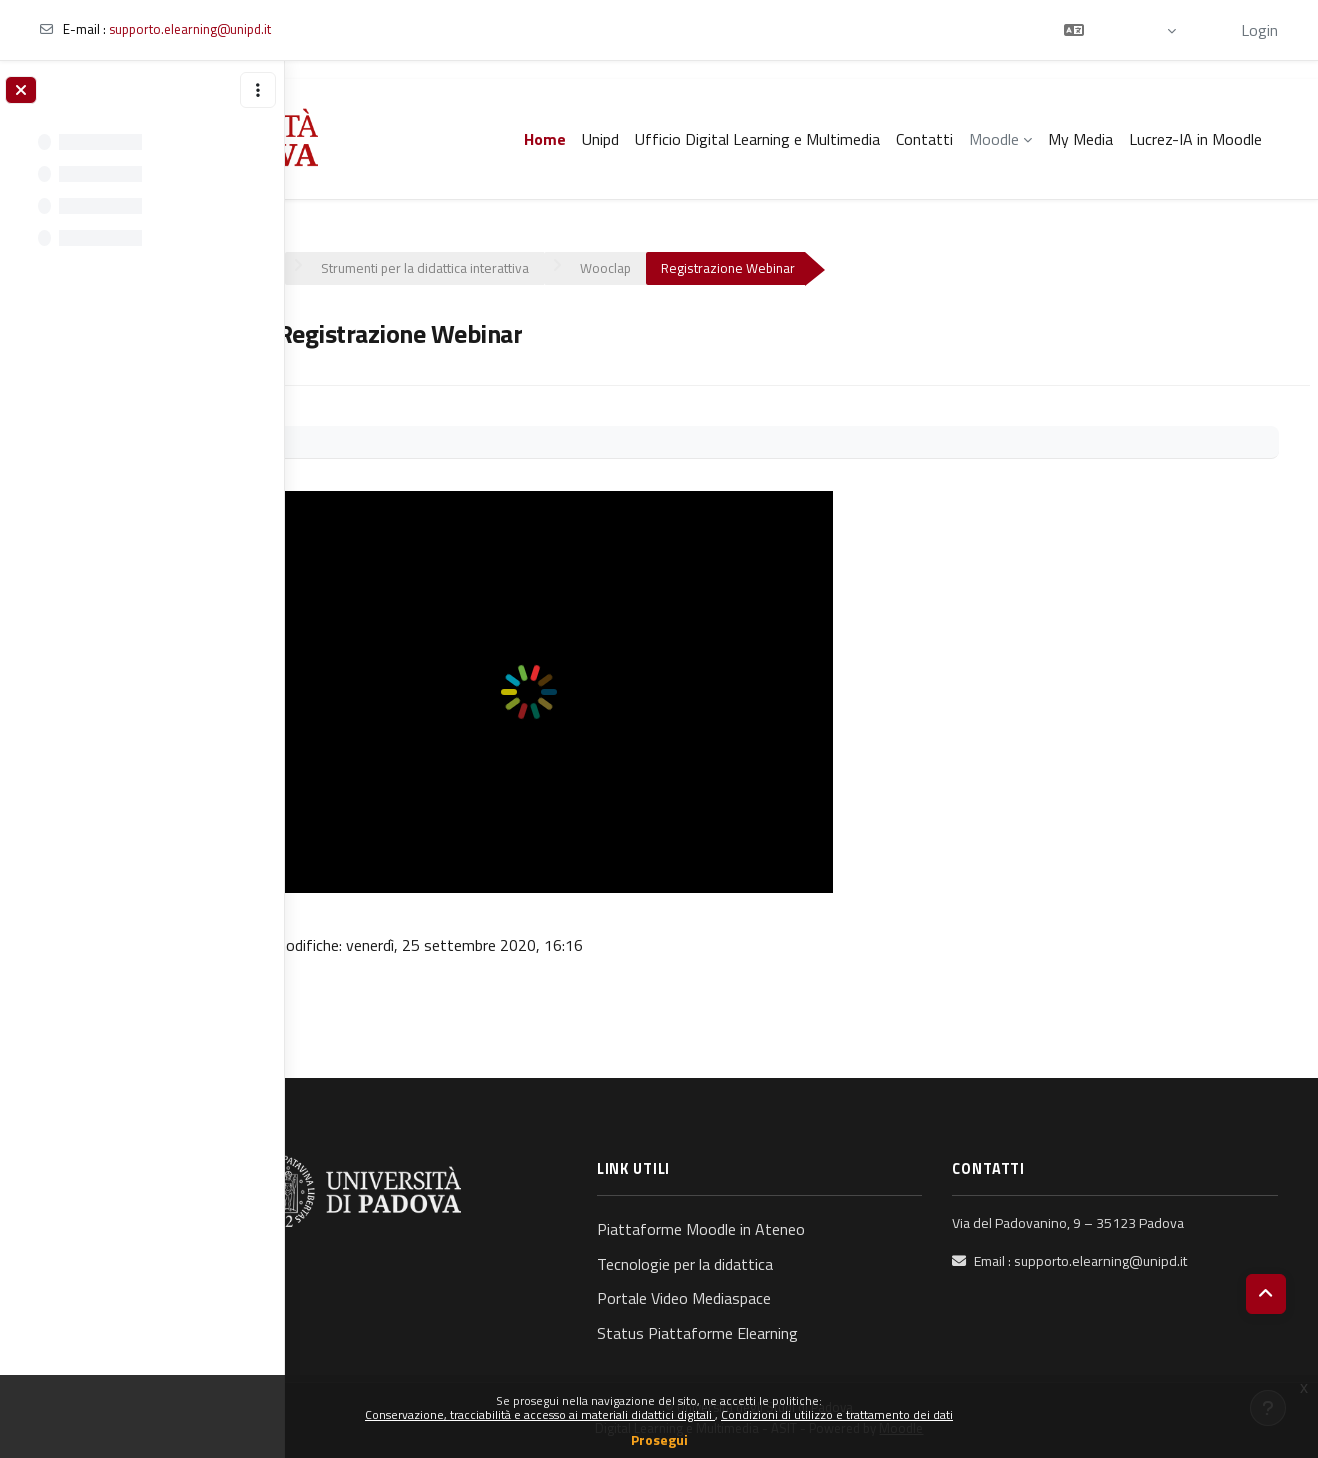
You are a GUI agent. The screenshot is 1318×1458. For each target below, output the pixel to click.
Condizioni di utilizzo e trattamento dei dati (837, 1414)
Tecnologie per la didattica (741, 1264)
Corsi (339, 268)
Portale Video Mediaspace (740, 1298)
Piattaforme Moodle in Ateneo (757, 1229)
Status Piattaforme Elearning (753, 1333)
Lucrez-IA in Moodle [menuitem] (1195, 139)
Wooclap (689, 268)
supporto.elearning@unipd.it (190, 29)
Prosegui (659, 1439)
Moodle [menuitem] (994, 139)
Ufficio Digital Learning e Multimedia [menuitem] (757, 139)
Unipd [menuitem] (600, 139)
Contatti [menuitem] (924, 139)
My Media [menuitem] (1080, 139)
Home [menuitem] (545, 139)
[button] (1120, 30)
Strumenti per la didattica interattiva (509, 268)
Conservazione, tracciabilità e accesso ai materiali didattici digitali (540, 1414)
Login (1259, 30)
